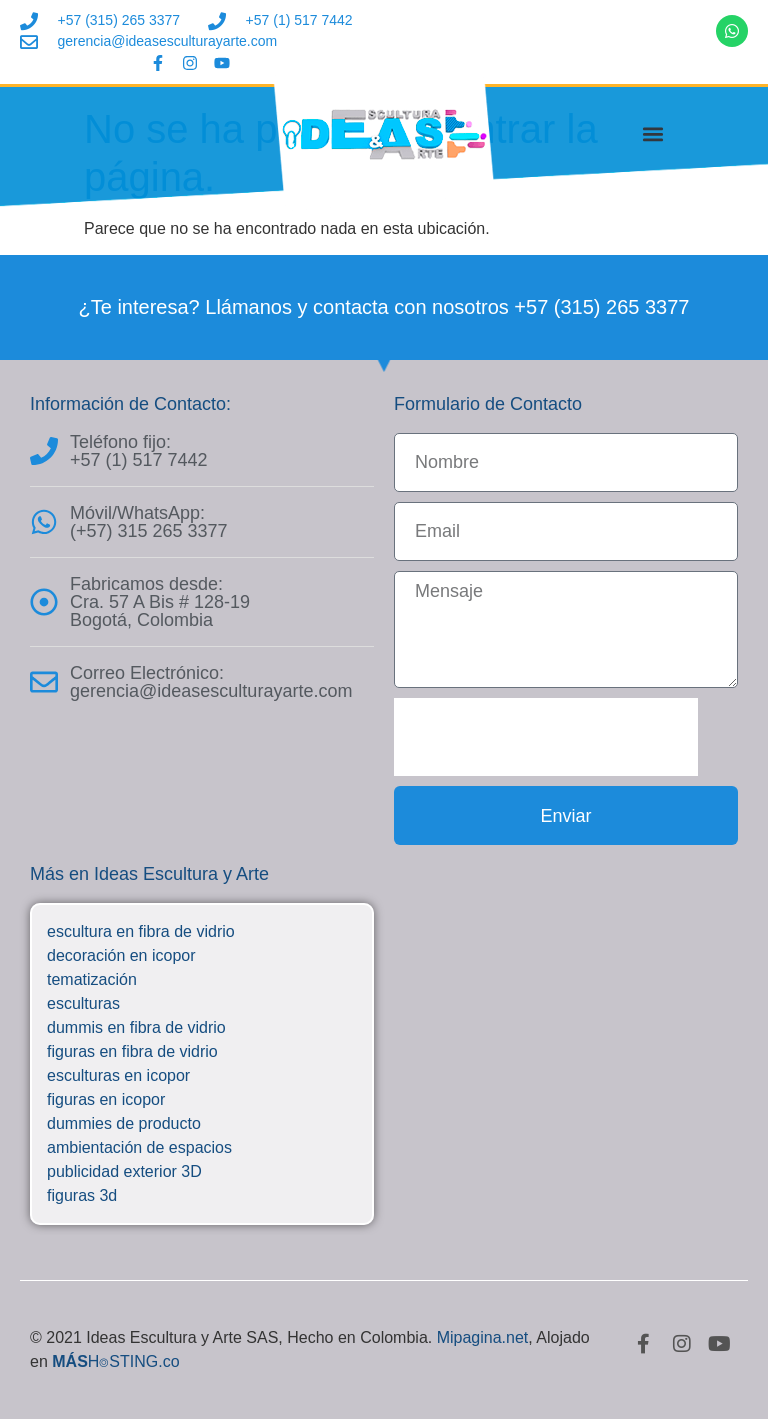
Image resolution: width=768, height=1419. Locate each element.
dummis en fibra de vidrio (136, 1027)
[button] (653, 133)
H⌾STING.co (115, 1361)
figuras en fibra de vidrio (132, 1051)
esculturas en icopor (118, 1075)
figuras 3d (82, 1195)
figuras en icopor (106, 1099)
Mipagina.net (483, 1337)
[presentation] (546, 737)
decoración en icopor (121, 955)
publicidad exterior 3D (124, 1171)
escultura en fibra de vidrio (141, 931)
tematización (92, 979)
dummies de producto (124, 1123)
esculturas (83, 1003)
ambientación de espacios (139, 1147)
